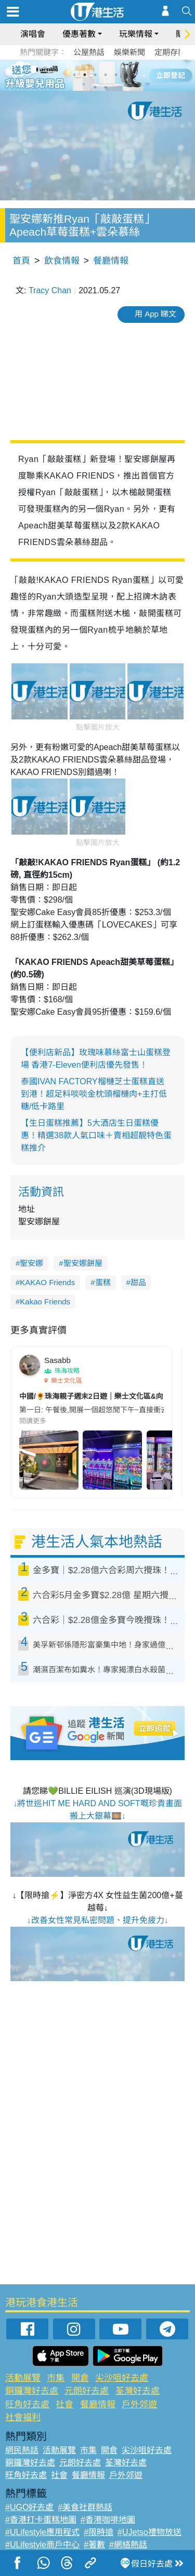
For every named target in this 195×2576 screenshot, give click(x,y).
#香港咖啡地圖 (108, 2519)
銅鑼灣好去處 (31, 2391)
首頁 (21, 261)
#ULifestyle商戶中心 (42, 2544)
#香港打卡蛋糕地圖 (40, 2519)
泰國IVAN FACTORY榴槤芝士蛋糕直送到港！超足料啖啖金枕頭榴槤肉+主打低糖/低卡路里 (94, 1094)
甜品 (138, 1282)
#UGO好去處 (29, 2507)
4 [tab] (105, 75)
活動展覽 (23, 2378)
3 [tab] (95, 75)
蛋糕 (103, 1282)
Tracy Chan (50, 290)
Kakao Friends (45, 1301)
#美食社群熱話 (85, 2507)
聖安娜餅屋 (82, 1263)
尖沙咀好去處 (121, 2378)
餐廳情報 (110, 261)
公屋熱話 (89, 52)
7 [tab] (95, 87)
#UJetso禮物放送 (149, 2532)
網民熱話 (21, 2450)
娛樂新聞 (129, 52)
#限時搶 (98, 2532)
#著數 (94, 2544)
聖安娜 (31, 1263)
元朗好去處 (86, 2391)
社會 (64, 2404)
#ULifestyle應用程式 (42, 2532)
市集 (55, 2378)
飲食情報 (62, 261)
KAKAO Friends (47, 1282)
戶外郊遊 (139, 2404)
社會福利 (23, 2417)
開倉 (80, 2378)
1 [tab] (74, 75)
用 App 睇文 (155, 313)
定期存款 (170, 52)
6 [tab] (126, 75)
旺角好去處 (27, 2404)
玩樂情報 (135, 34)
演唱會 (32, 34)
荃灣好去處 (137, 2391)
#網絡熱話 (128, 2544)
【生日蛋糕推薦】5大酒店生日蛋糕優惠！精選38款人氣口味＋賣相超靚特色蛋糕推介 (96, 1135)
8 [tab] (105, 87)
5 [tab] (116, 75)
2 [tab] (85, 75)
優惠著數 (79, 34)
